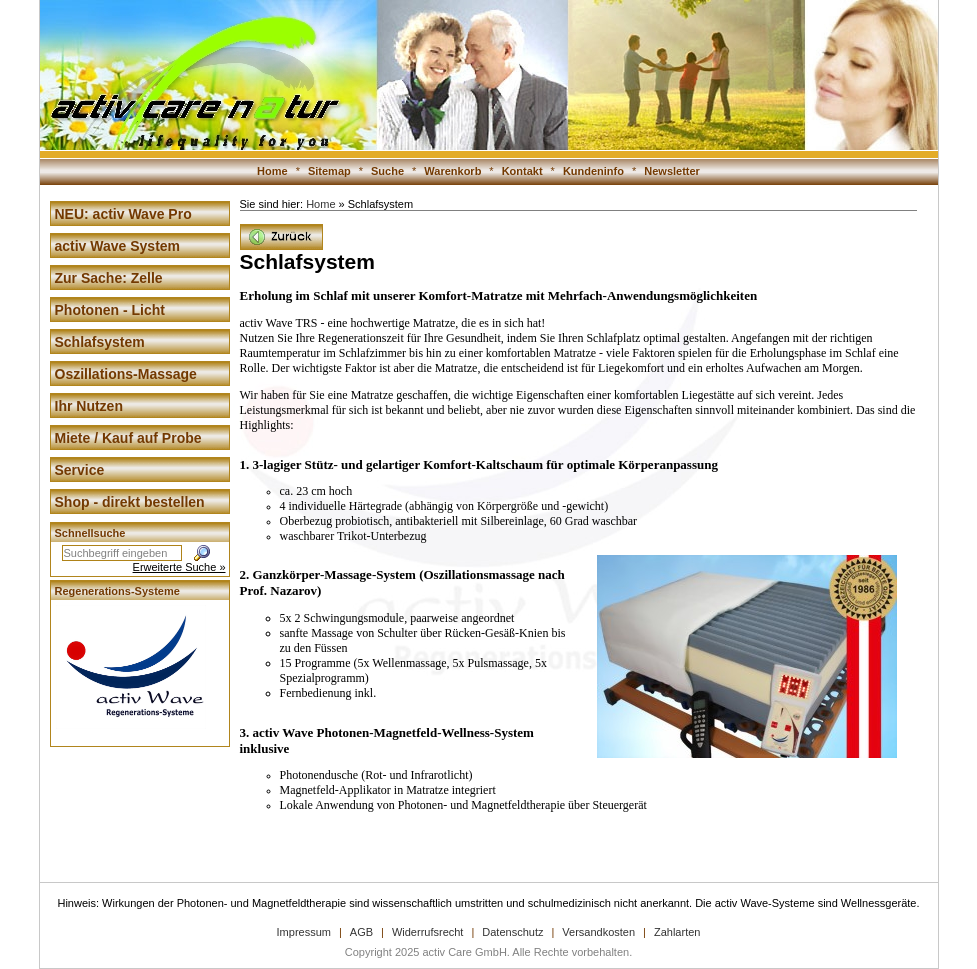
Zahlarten (677, 932)
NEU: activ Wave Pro (123, 214)
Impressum (304, 932)
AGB (361, 932)
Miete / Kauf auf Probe (128, 438)
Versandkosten (598, 932)
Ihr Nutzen (89, 406)
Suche (387, 171)
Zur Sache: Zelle (109, 278)
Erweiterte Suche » (179, 567)
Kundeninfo (593, 171)
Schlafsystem (100, 342)
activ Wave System (118, 246)
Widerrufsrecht (428, 932)
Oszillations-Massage (126, 374)
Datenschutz (512, 932)
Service (80, 470)
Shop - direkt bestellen (130, 502)
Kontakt (522, 171)
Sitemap (329, 171)
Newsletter (672, 171)
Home (272, 171)
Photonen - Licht (110, 310)
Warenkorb (452, 171)
